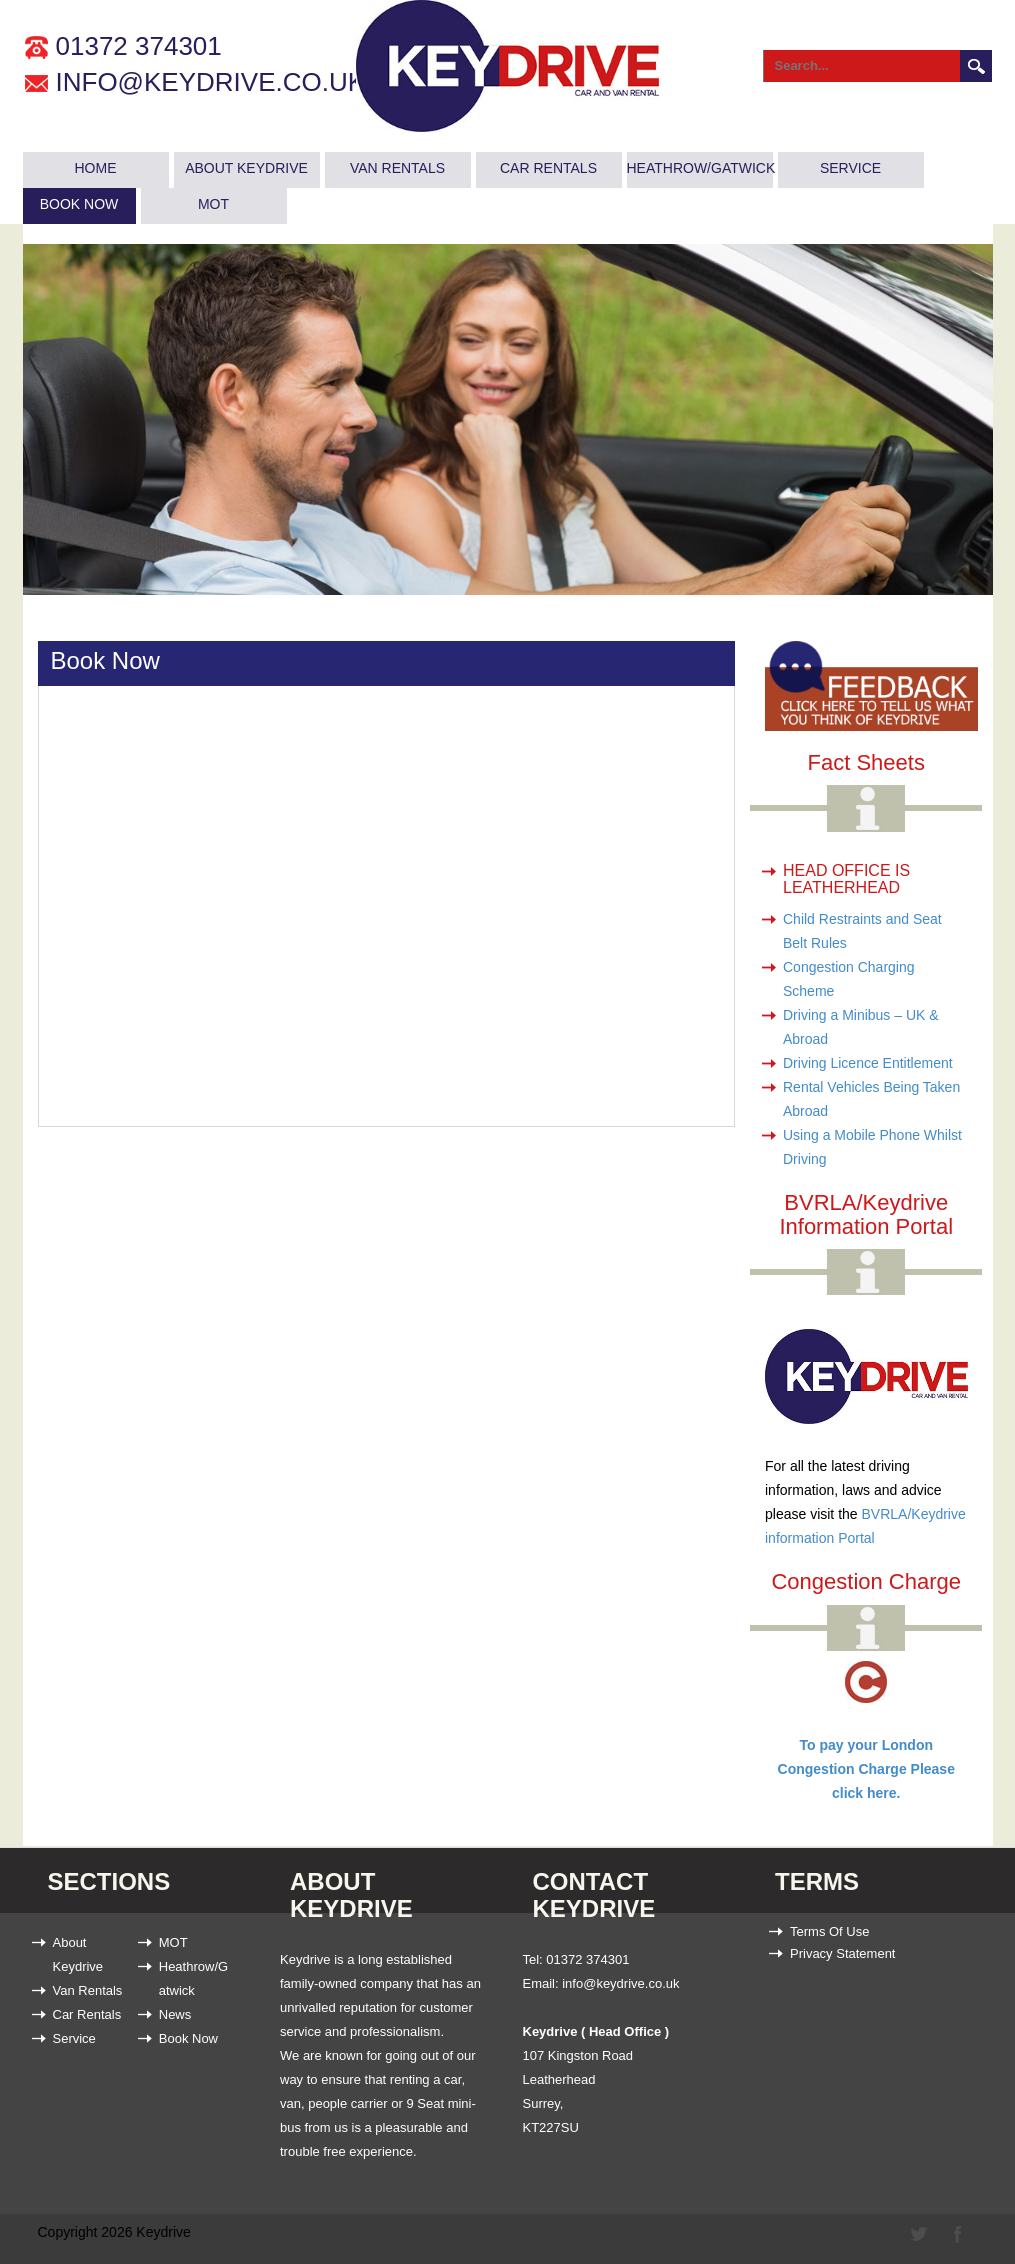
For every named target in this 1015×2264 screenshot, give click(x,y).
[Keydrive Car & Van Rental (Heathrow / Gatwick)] (507, 70)
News (175, 2014)
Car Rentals (548, 168)
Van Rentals (397, 168)
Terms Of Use (829, 1931)
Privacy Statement (843, 1953)
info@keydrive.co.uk (211, 82)
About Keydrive (246, 168)
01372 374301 (139, 46)
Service (850, 168)
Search (976, 66)
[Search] (855, 66)
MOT (213, 204)
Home (96, 168)
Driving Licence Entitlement (868, 1063)
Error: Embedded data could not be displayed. (349, 896)
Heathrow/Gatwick (700, 168)
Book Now (79, 204)
